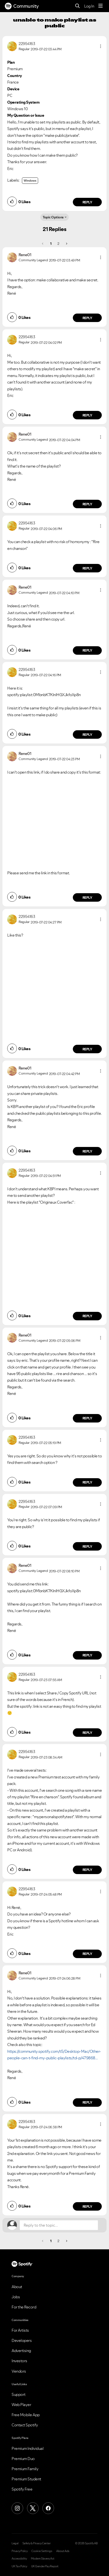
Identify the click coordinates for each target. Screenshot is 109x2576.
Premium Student (26, 2479)
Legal (15, 2543)
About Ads (62, 2551)
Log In (89, 6)
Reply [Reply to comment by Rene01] (87, 317)
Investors (19, 2360)
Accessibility (19, 2559)
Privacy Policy (19, 2551)
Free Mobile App (26, 2414)
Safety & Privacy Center (36, 2543)
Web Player (21, 2404)
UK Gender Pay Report (45, 2566)
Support (19, 2394)
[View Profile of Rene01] (25, 254)
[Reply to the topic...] (59, 2225)
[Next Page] (66, 243)
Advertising (21, 2350)
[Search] (77, 6)
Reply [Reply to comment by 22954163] (87, 202)
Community (22, 6)
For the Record (24, 2307)
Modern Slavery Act (42, 2559)
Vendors (19, 2371)
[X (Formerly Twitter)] (33, 2508)
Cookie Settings (41, 2551)
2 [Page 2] (58, 243)
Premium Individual (27, 2448)
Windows (30, 180)
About (17, 2286)
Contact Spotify (25, 2425)
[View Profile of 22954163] (27, 43)
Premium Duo (23, 2458)
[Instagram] (17, 2508)
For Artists (20, 2330)
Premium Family (25, 2468)
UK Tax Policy (19, 2566)
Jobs (16, 2296)
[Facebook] (48, 2508)
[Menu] (100, 6)
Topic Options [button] (53, 217)
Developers (22, 2340)
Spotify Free (22, 2489)
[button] (100, 46)
